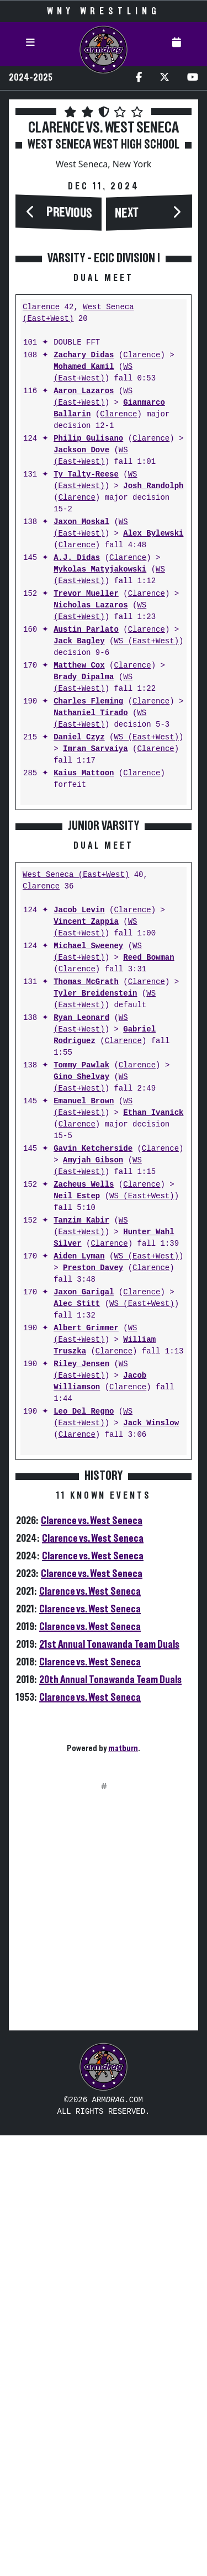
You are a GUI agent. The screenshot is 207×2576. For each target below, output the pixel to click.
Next (127, 214)
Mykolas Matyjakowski (100, 794)
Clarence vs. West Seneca (91, 1961)
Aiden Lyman (79, 1697)
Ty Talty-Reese (86, 699)
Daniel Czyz (79, 962)
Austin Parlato (86, 854)
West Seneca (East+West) (76, 1315)
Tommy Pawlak (81, 1506)
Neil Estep (77, 1637)
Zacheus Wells (84, 1625)
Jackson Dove (81, 675)
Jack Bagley (79, 866)
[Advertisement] (103, 363)
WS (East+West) (93, 597)
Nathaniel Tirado (91, 938)
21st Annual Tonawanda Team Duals (109, 2085)
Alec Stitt (77, 1744)
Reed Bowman (148, 1398)
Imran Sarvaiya (95, 974)
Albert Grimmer (86, 1769)
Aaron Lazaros (84, 616)
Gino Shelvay (81, 1517)
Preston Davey (93, 1709)
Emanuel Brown (84, 1542)
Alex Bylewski (153, 758)
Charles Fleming (88, 926)
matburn (123, 2188)
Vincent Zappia (86, 1362)
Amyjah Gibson (93, 1601)
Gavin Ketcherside (93, 1589)
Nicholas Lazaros (91, 830)
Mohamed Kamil (84, 591)
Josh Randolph (153, 711)
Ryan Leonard (81, 1458)
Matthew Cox (79, 890)
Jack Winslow (151, 1864)
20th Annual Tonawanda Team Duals (110, 2120)
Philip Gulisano (88, 663)
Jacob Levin (79, 1351)
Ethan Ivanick (153, 1553)
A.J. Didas (77, 782)
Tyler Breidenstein (95, 1434)
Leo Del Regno (84, 1852)
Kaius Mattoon (84, 998)
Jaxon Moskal (81, 747)
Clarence (41, 532)
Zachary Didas (84, 580)
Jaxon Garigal (84, 1733)
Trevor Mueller (86, 818)
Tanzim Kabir (81, 1661)
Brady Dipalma (84, 902)
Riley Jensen (81, 1805)
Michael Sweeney (88, 1387)
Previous (69, 212)
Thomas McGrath (86, 1422)
